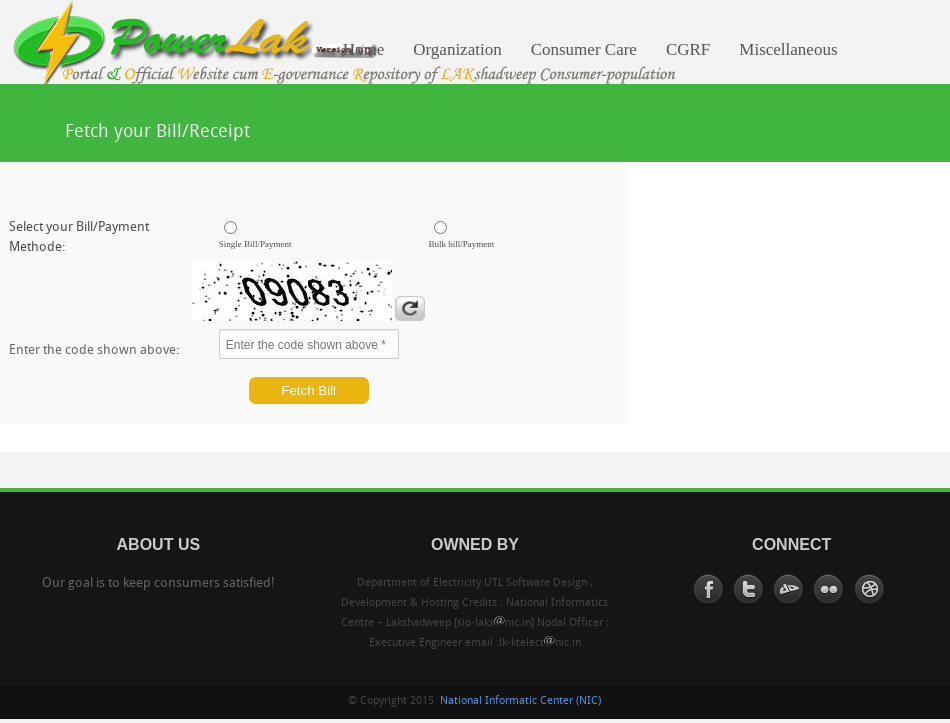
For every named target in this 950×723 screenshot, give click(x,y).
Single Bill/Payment (255, 244)
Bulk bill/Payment (462, 244)
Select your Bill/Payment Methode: (79, 237)
